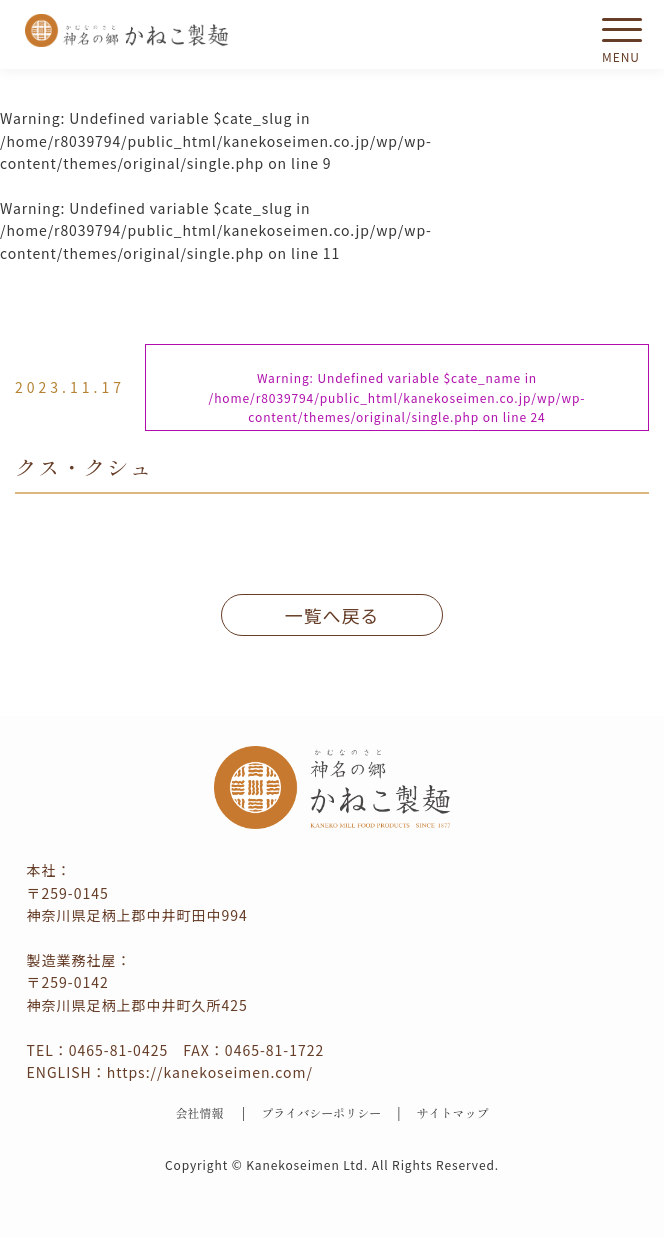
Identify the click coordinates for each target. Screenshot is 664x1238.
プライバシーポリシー (321, 1112)
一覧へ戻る (332, 615)
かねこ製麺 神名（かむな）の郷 (127, 30)
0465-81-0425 (118, 1050)
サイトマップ (453, 1112)
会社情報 (199, 1112)
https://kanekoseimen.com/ (210, 1072)
